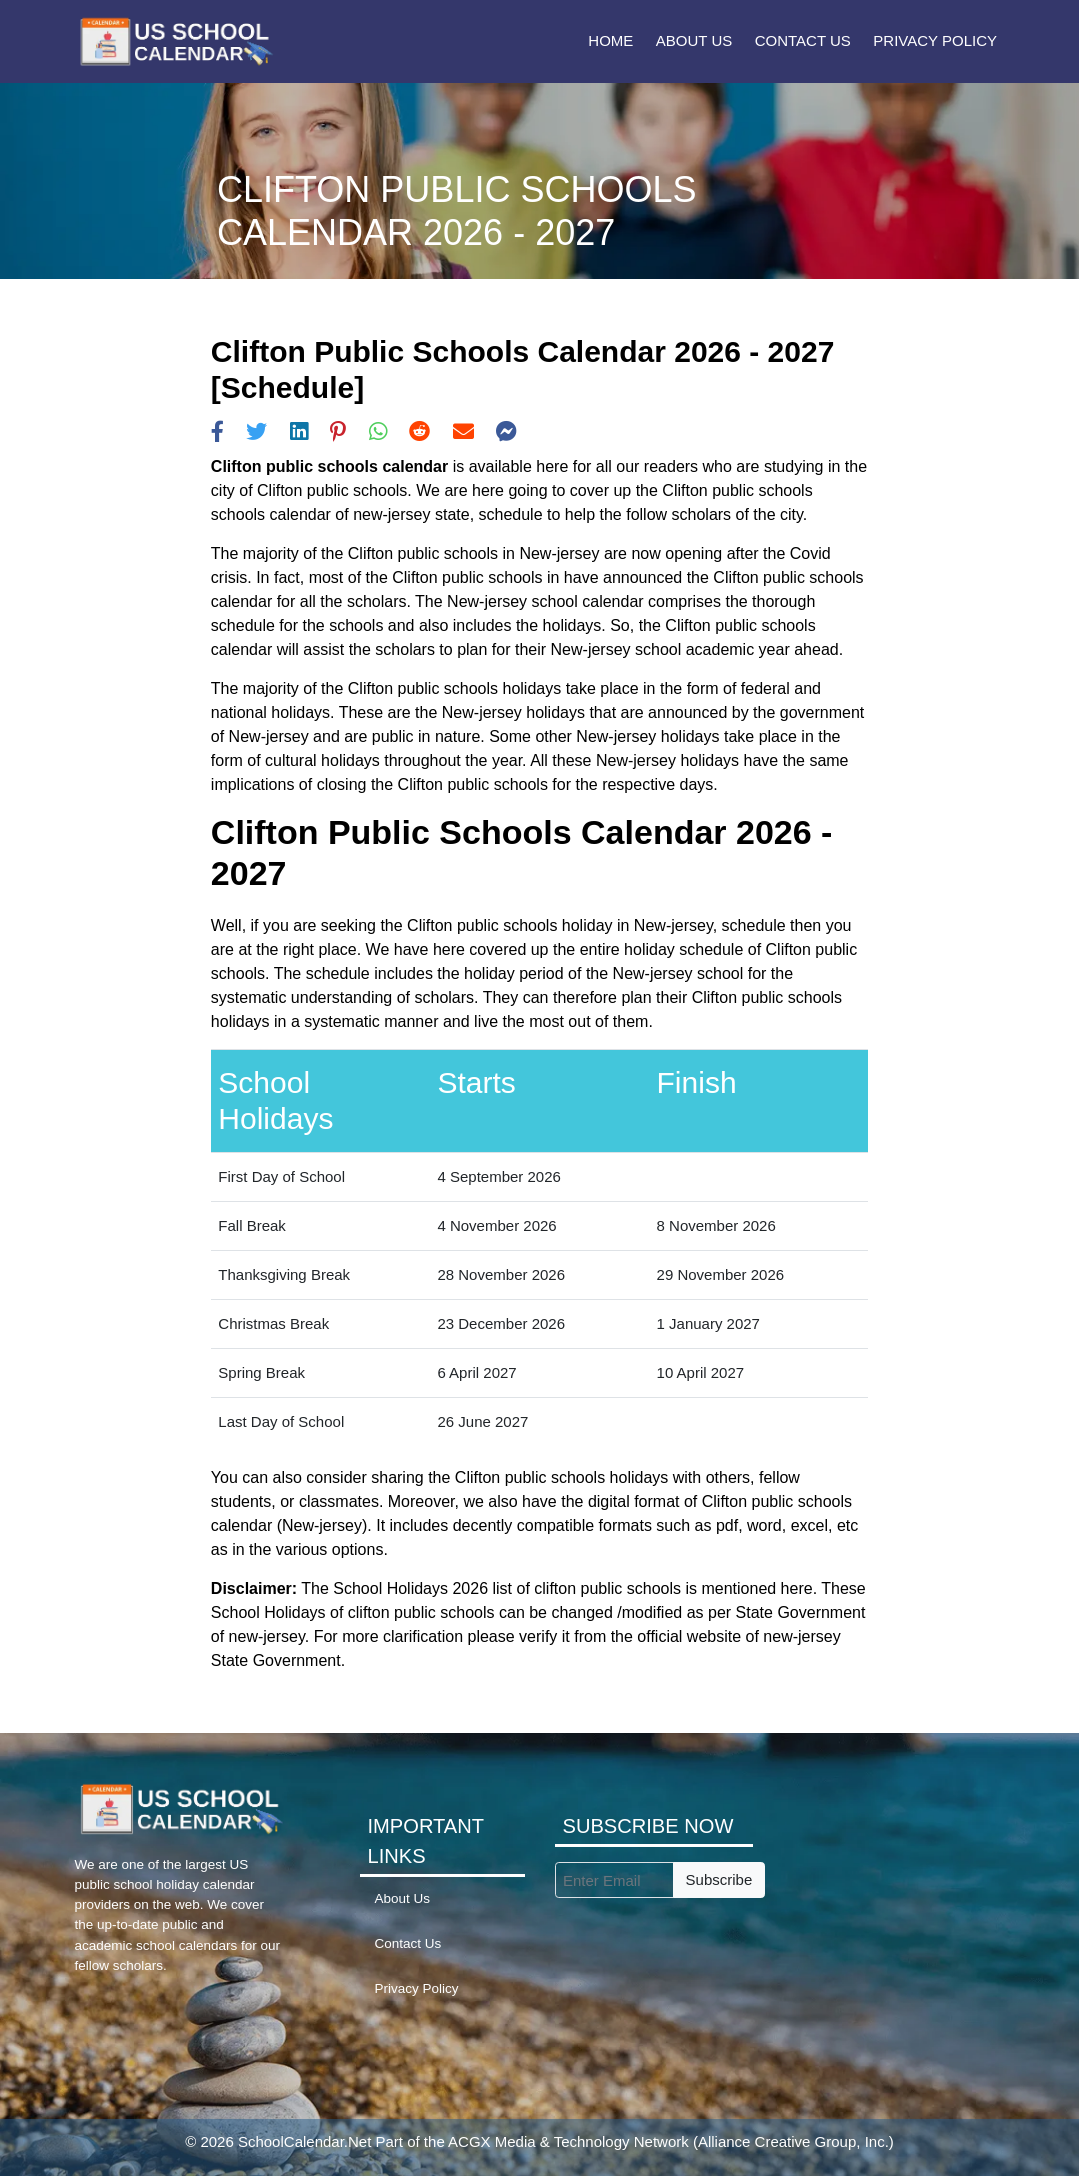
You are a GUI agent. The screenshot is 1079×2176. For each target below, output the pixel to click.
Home (610, 40)
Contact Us (803, 40)
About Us (694, 40)
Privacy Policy (935, 40)
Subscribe (719, 1879)
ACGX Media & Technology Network (568, 2141)
